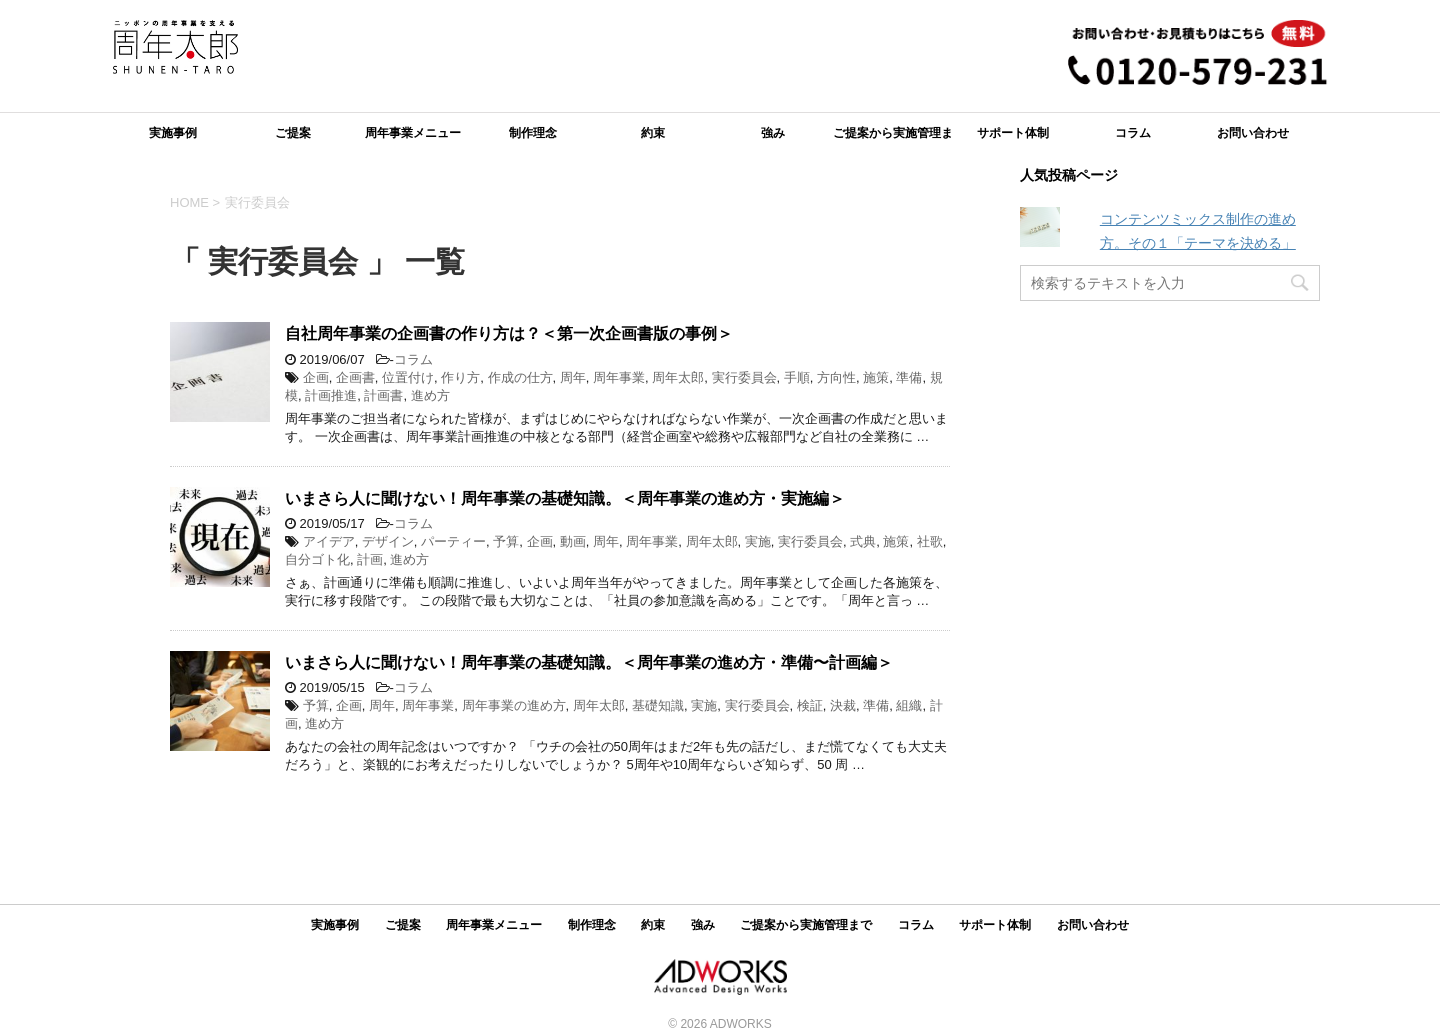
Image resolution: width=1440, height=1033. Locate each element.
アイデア (329, 541)
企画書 (355, 377)
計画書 (383, 395)
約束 (653, 133)
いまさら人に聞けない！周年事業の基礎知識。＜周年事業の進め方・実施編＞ (565, 498)
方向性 (836, 377)
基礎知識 (658, 705)
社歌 (930, 541)
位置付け (408, 377)
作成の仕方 (520, 377)
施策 (876, 377)
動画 (573, 541)
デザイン (388, 541)
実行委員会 (744, 377)
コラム (1133, 133)
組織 (909, 705)
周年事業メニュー (413, 133)
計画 (370, 559)
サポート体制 (1013, 133)
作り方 (460, 377)
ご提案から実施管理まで (893, 139)
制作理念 (533, 133)
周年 (573, 377)
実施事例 (173, 133)
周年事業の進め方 (514, 705)
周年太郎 (678, 377)
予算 (506, 541)
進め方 (430, 395)
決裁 (843, 705)
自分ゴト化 (317, 559)
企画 (316, 377)
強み (773, 133)
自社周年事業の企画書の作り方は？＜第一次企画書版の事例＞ (509, 333)
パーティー (453, 541)
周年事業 (619, 377)
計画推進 (331, 395)
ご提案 (293, 133)
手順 (797, 377)
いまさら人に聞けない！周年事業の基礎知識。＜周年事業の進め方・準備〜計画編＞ (589, 662)
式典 (863, 541)
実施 (758, 541)
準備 (909, 377)
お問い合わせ (1253, 133)
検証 (810, 705)
